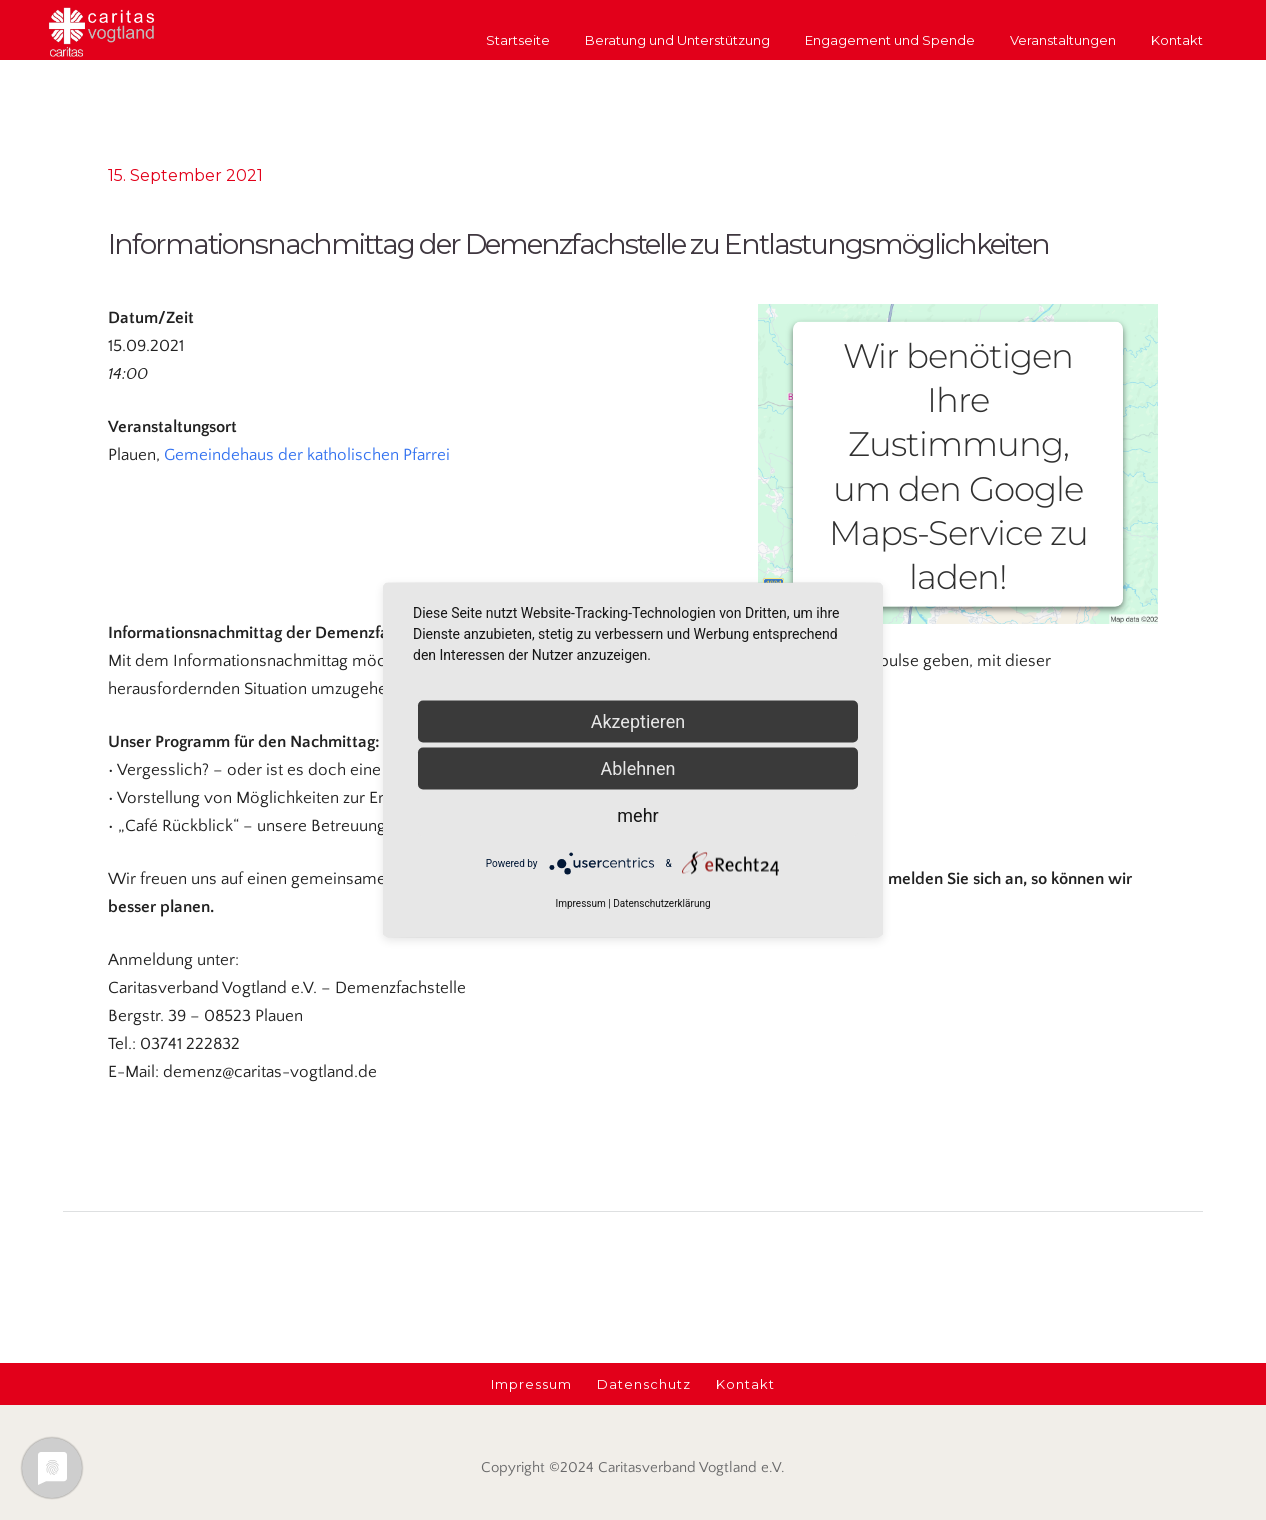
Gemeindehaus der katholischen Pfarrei (307, 455)
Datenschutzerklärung (661, 903)
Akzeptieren (638, 721)
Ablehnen (637, 768)
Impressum (580, 903)
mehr (637, 815)
